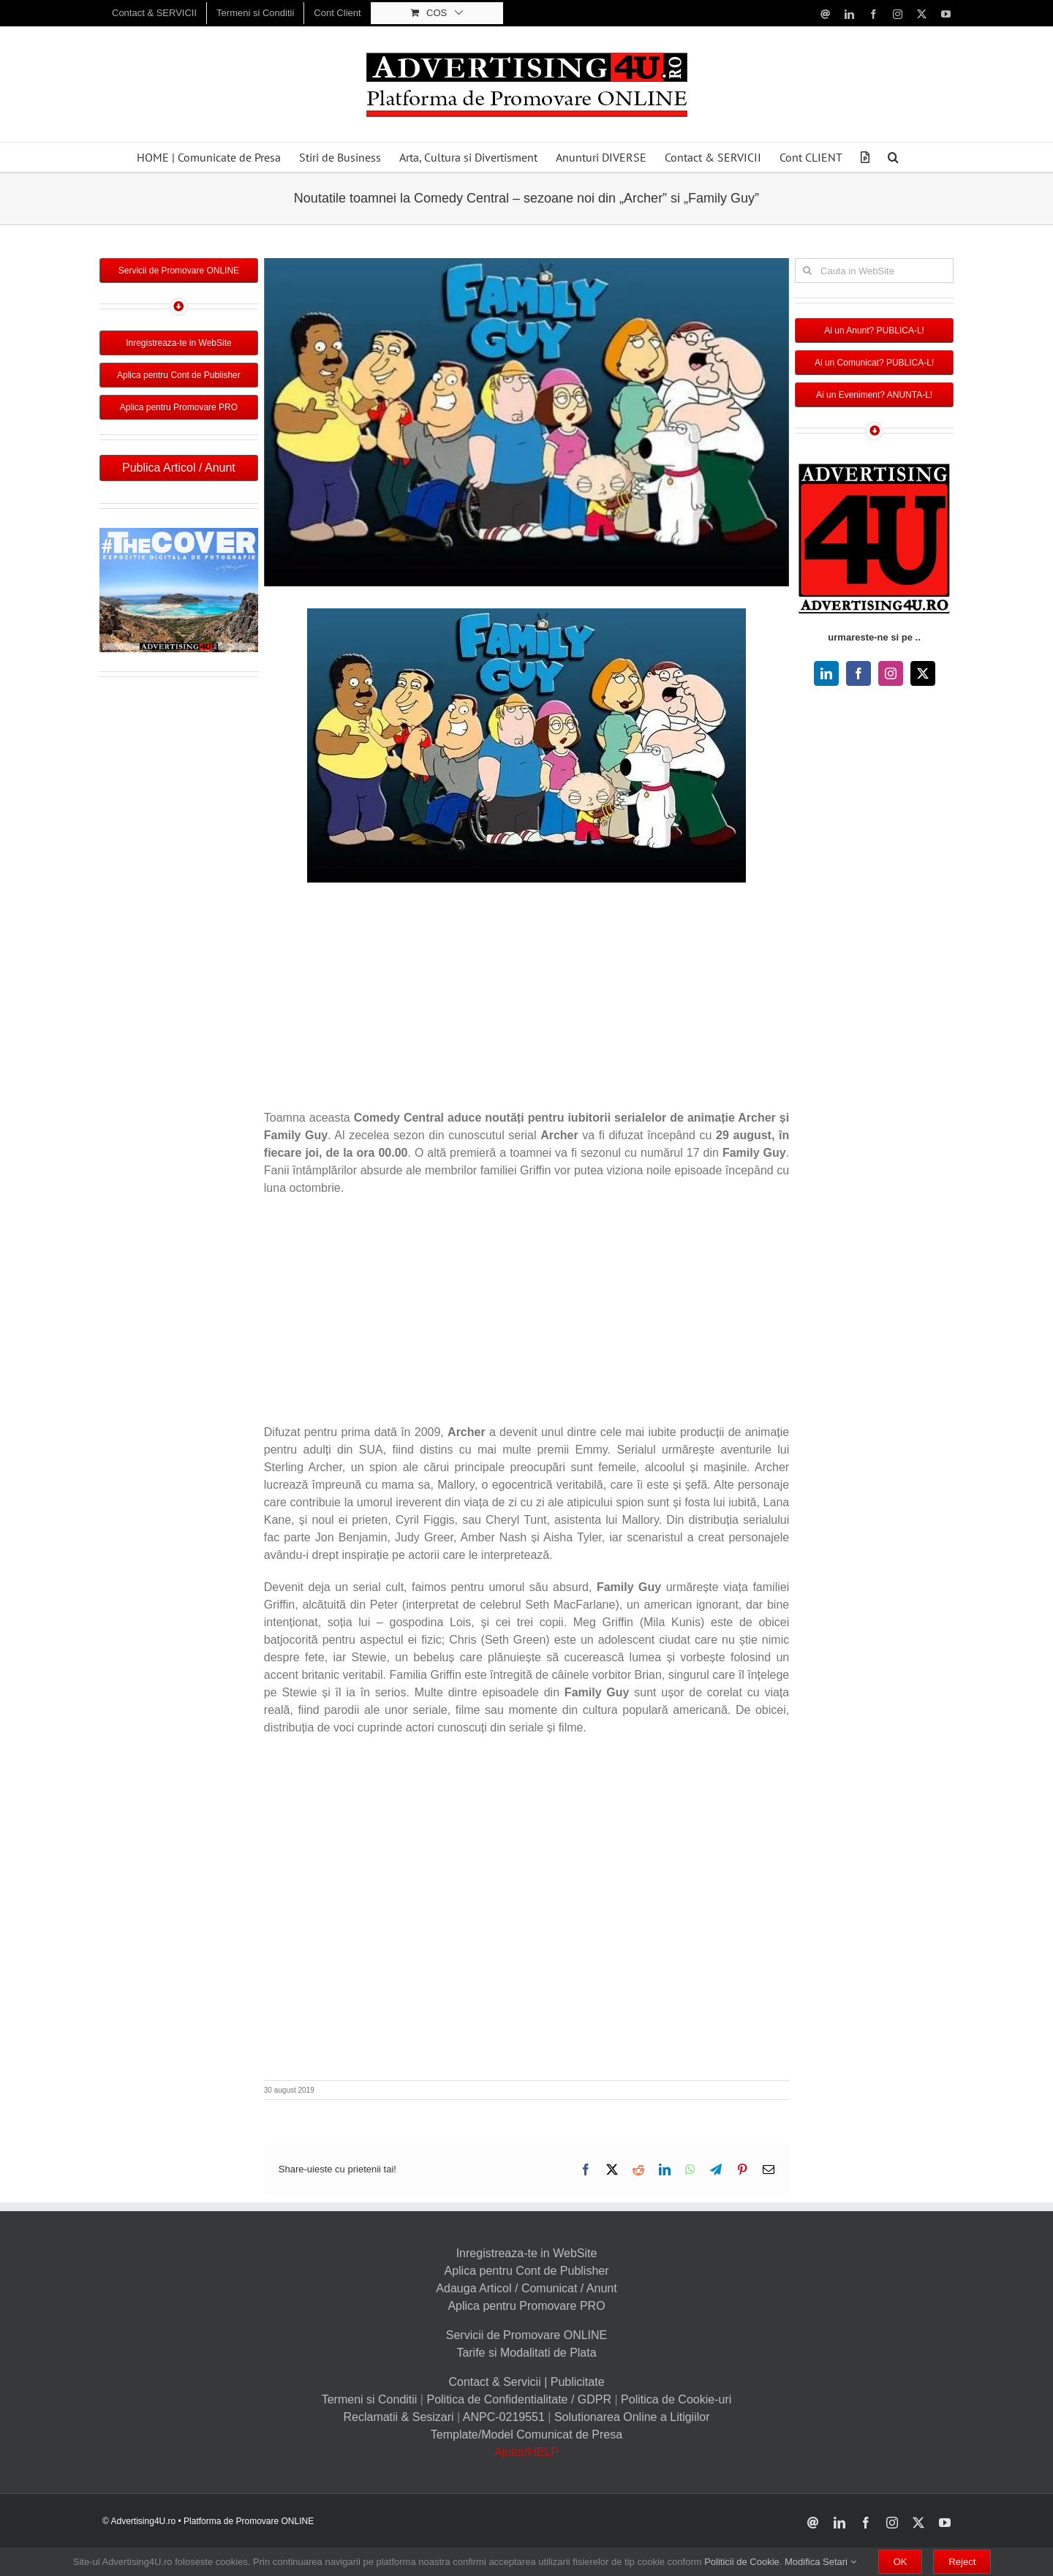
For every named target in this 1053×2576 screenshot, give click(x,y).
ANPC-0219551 (504, 2417)
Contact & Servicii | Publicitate (526, 2382)
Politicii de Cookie (742, 2561)
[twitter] (922, 673)
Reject (961, 2561)
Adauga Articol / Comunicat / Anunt (526, 2288)
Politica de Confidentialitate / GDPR (518, 2399)
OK (900, 2561)
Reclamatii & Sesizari (398, 2417)
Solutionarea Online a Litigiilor (632, 2417)
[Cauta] (807, 270)
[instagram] (890, 673)
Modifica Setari (820, 2561)
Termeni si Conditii (370, 2399)
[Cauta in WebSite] (874, 270)
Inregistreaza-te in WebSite (526, 2253)
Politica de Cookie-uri (676, 2399)
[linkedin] (826, 673)
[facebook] (858, 673)
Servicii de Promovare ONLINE (527, 2335)
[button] (893, 157)
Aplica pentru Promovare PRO (526, 2306)
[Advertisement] (526, 999)
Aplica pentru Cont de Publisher (526, 2271)
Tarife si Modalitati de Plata (526, 2352)
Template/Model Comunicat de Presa (526, 2434)
